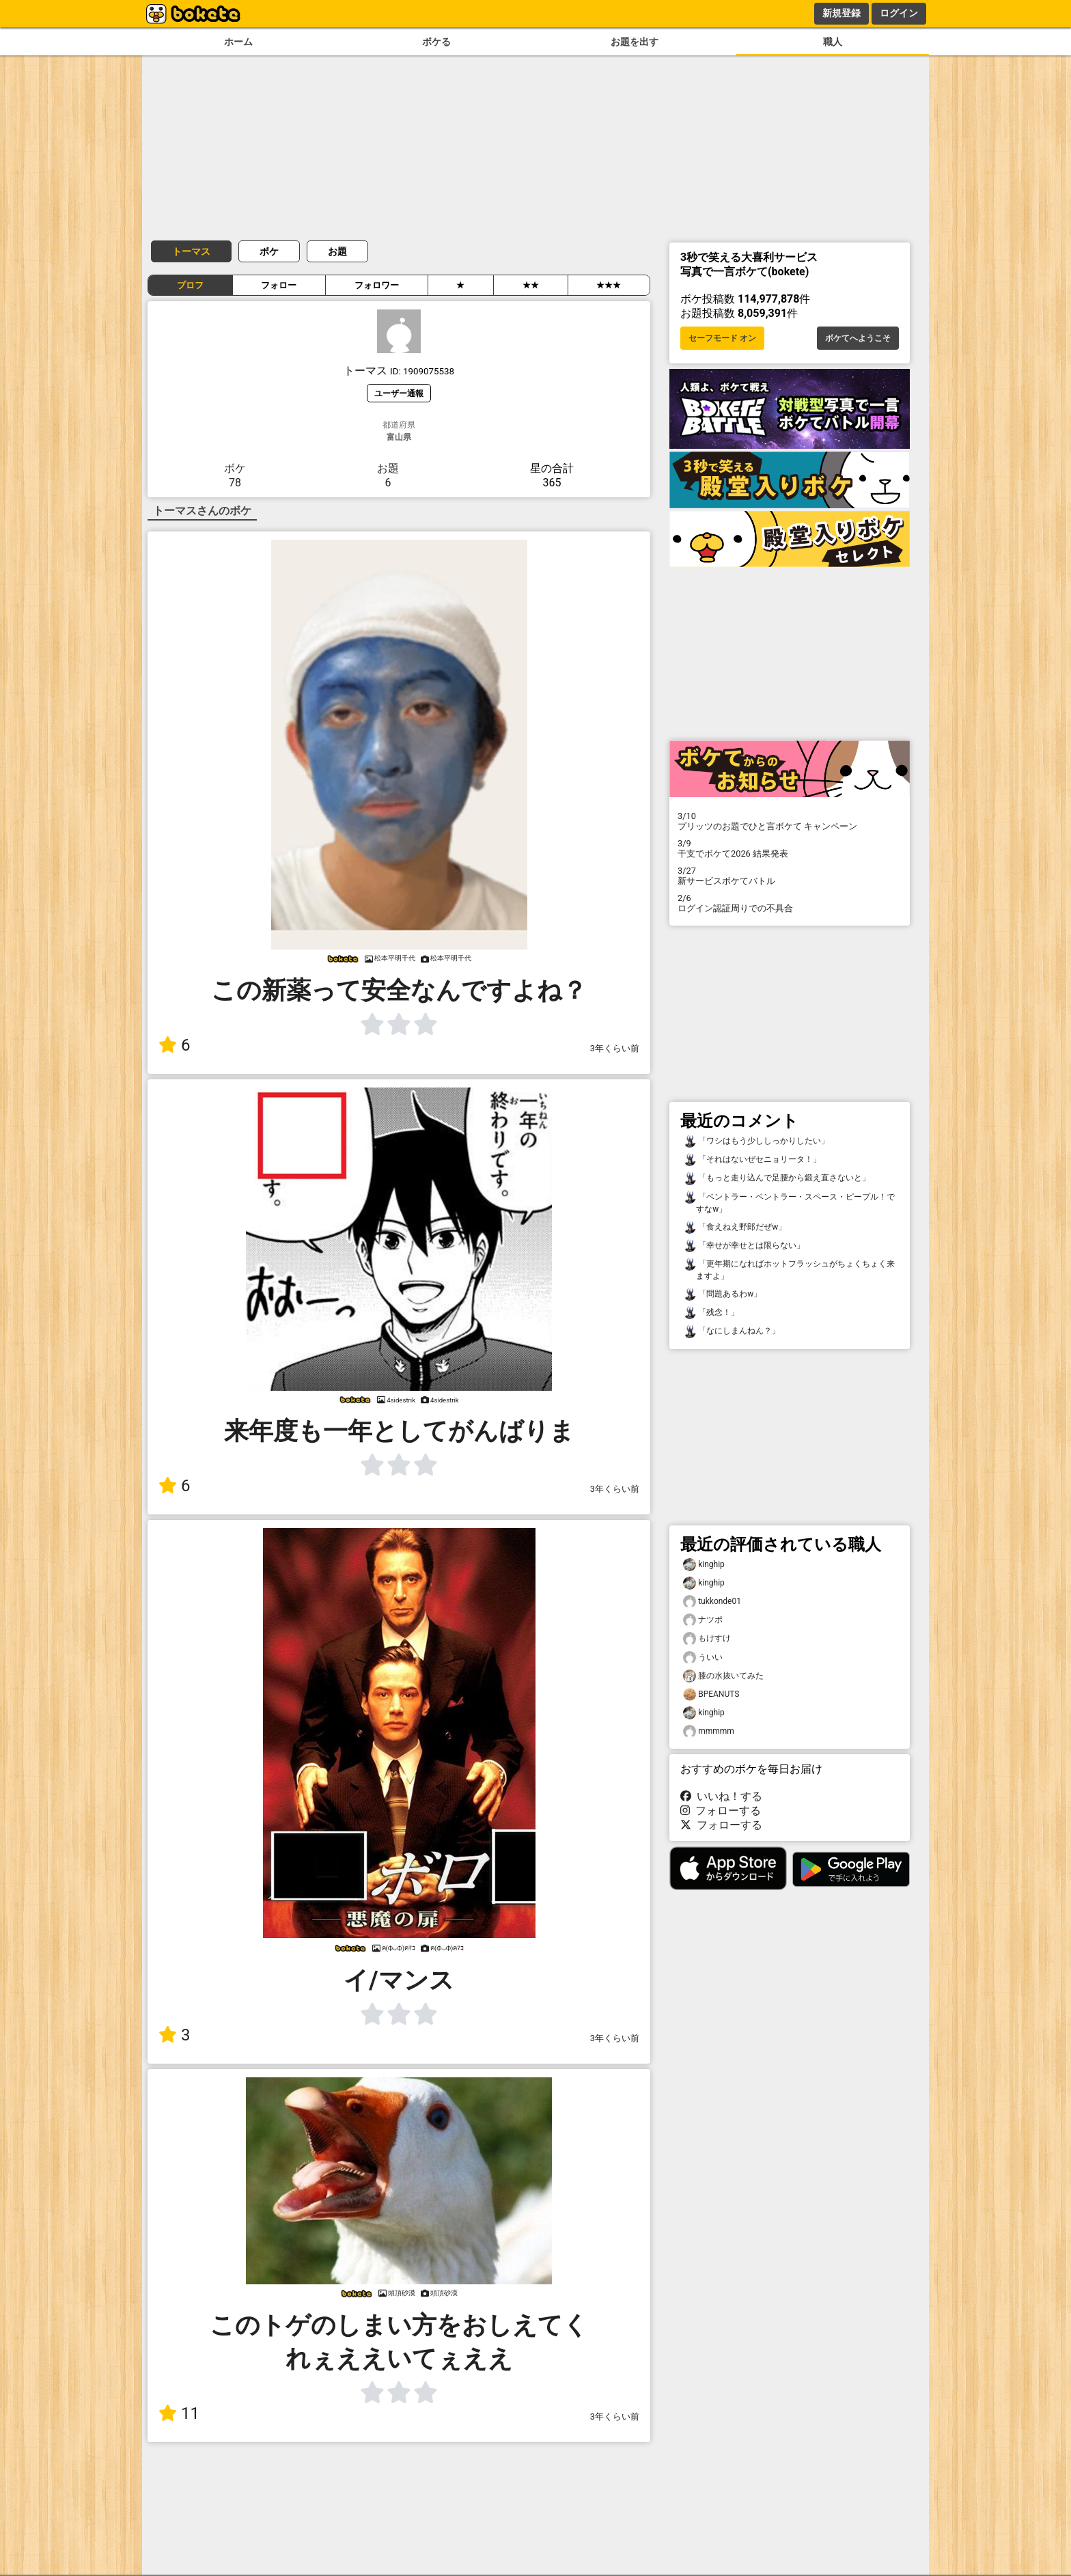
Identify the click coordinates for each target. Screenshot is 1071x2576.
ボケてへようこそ (858, 338)
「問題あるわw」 (722, 1294)
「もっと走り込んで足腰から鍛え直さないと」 (776, 1178)
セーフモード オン (722, 338)
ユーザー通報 (398, 393)
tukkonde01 (712, 1601)
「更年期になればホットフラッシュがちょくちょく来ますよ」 (789, 1269)
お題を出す (634, 42)
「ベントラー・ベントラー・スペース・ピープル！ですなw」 (789, 1202)
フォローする (720, 1810)
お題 (337, 251)
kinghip (704, 1564)
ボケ (269, 251)
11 (178, 2413)
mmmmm (708, 1731)
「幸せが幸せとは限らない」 (744, 1245)
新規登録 (841, 13)
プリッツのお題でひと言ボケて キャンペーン (790, 821)
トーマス (191, 251)
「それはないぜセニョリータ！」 (752, 1159)
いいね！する (721, 1796)
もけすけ (707, 1638)
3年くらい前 (614, 1048)
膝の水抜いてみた (723, 1676)
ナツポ (703, 1620)
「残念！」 (711, 1312)
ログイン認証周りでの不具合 (790, 903)
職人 (832, 42)
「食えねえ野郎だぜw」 (734, 1227)
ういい (703, 1657)
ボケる (436, 42)
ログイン (899, 13)
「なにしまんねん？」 (731, 1331)
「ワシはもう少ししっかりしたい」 (756, 1141)
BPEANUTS (711, 1694)
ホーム (238, 42)
